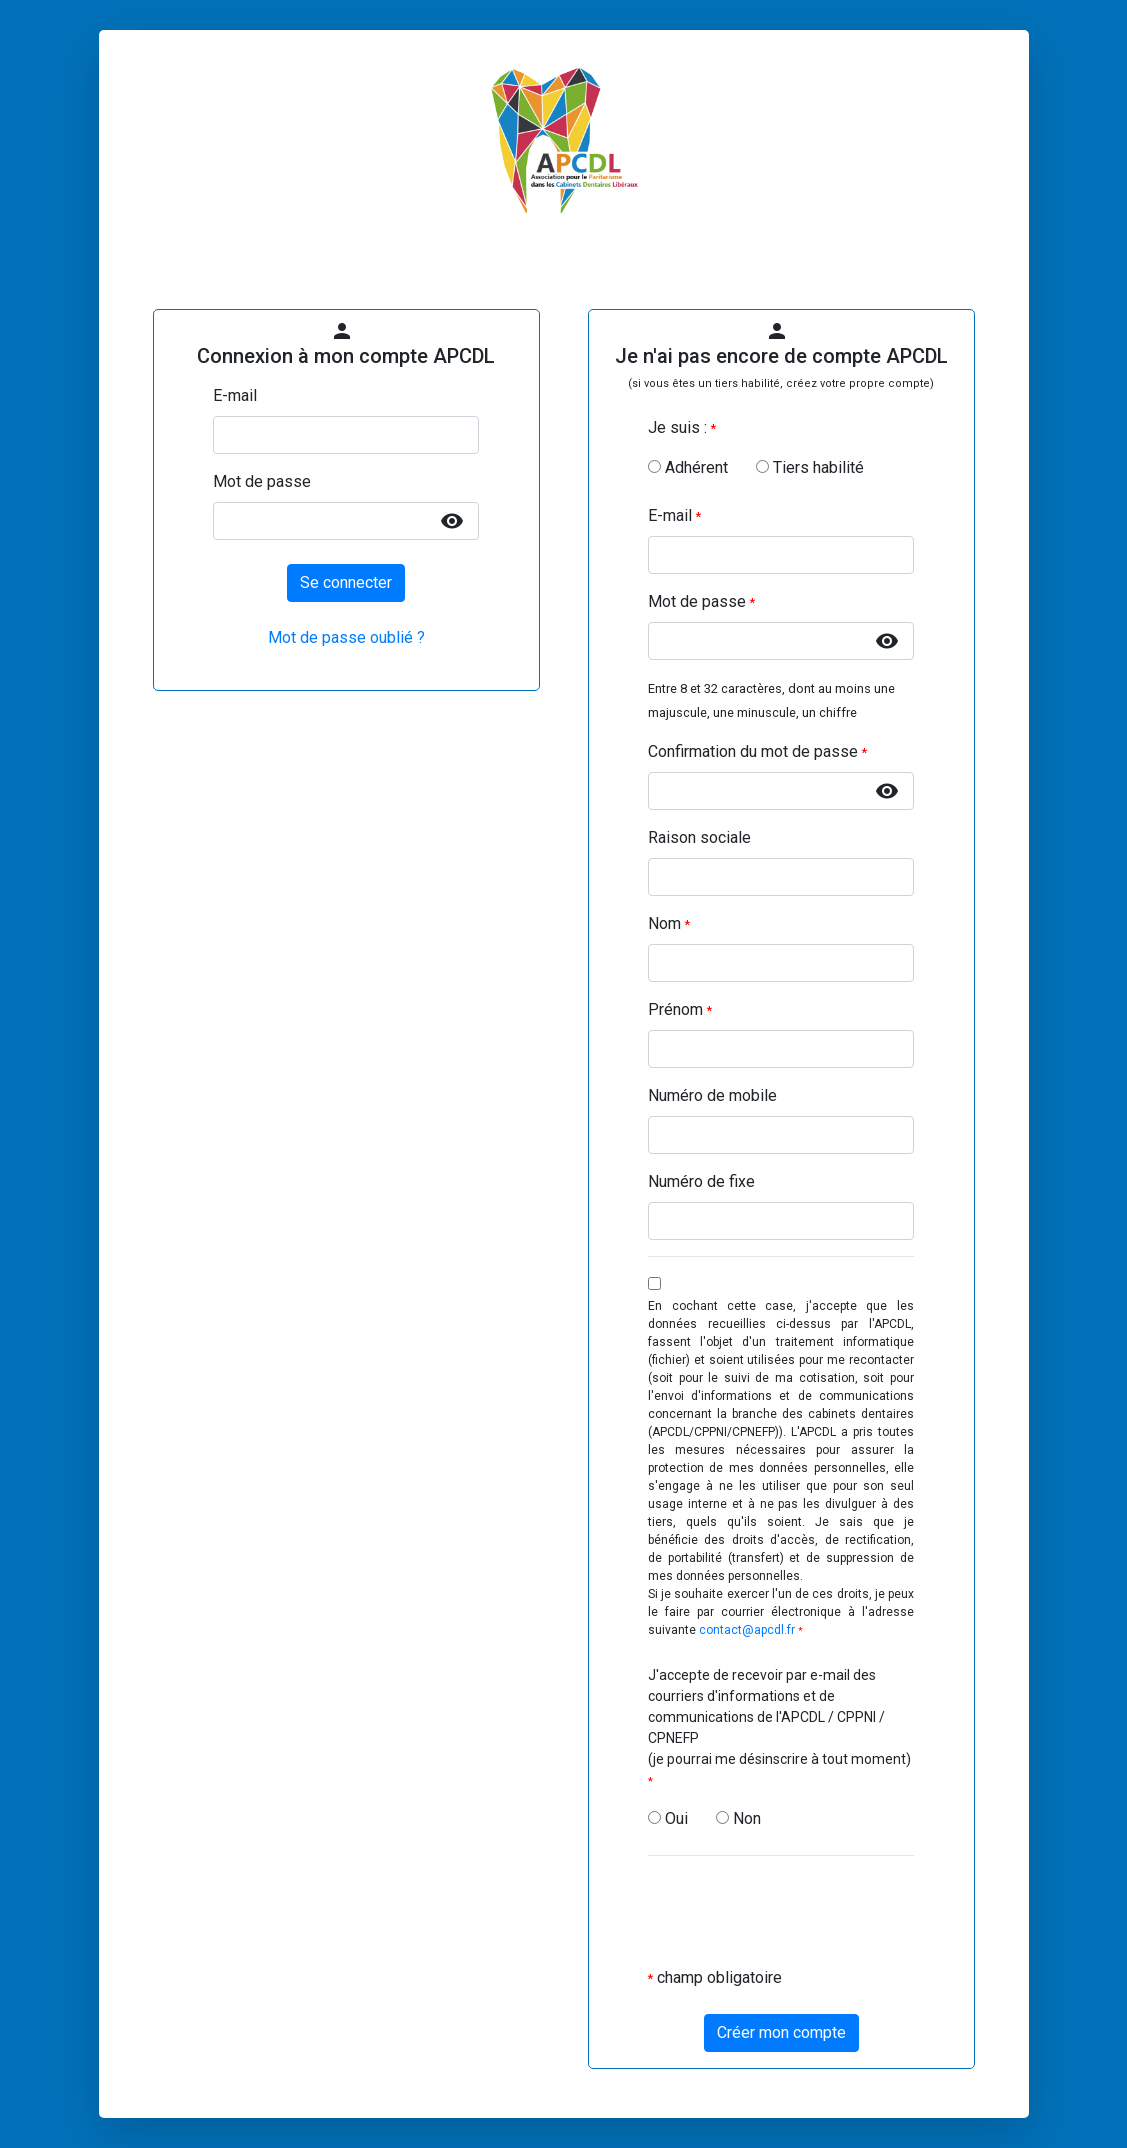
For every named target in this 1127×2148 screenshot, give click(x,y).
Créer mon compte (781, 2032)
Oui (668, 1818)
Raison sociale (699, 837)
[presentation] (800, 1911)
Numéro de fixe (701, 1181)
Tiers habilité (810, 467)
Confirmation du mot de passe (757, 751)
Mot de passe (262, 481)
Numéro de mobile (712, 1095)
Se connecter (346, 582)
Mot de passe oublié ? (346, 637)
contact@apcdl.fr (747, 1630)
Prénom (680, 1009)
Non (738, 1818)
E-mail (235, 395)
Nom (669, 923)
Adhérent (688, 467)
